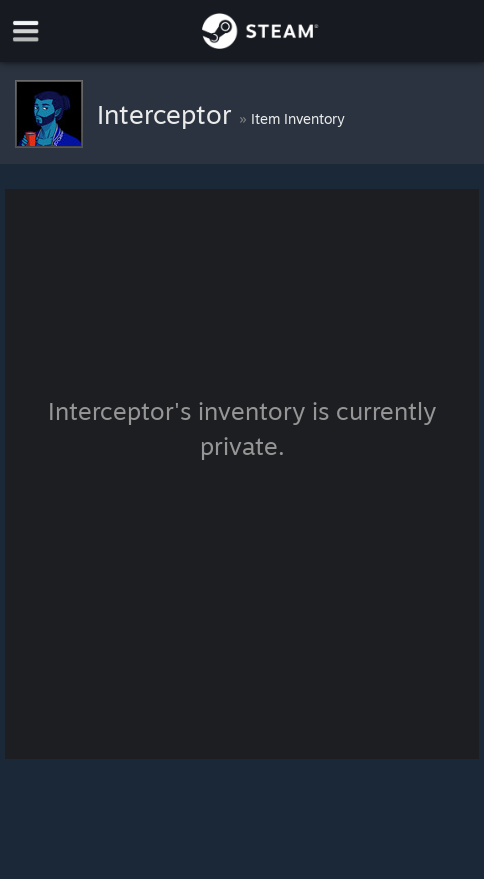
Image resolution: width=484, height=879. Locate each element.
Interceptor (168, 114)
